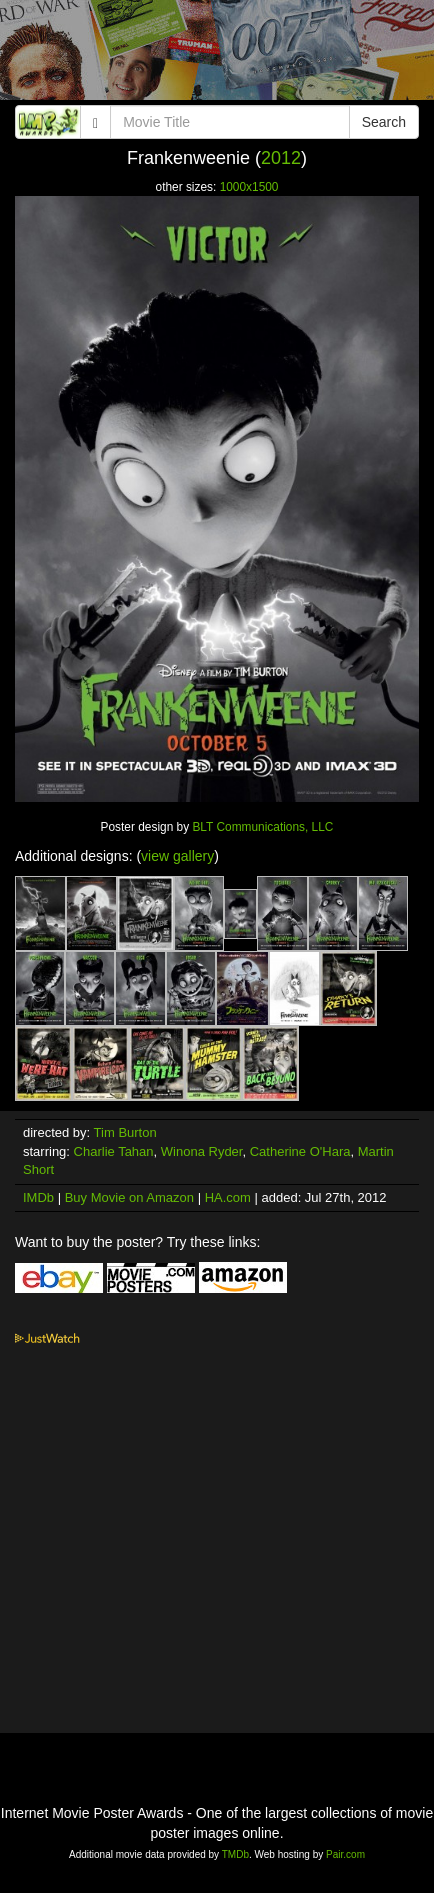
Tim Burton (125, 1132)
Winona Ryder (202, 1151)
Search (384, 122)
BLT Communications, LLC (262, 827)
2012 (281, 158)
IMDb (38, 1197)
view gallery (177, 856)
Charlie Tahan (114, 1151)
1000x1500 (249, 187)
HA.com (228, 1197)
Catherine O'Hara (300, 1151)
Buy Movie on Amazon (129, 1197)
